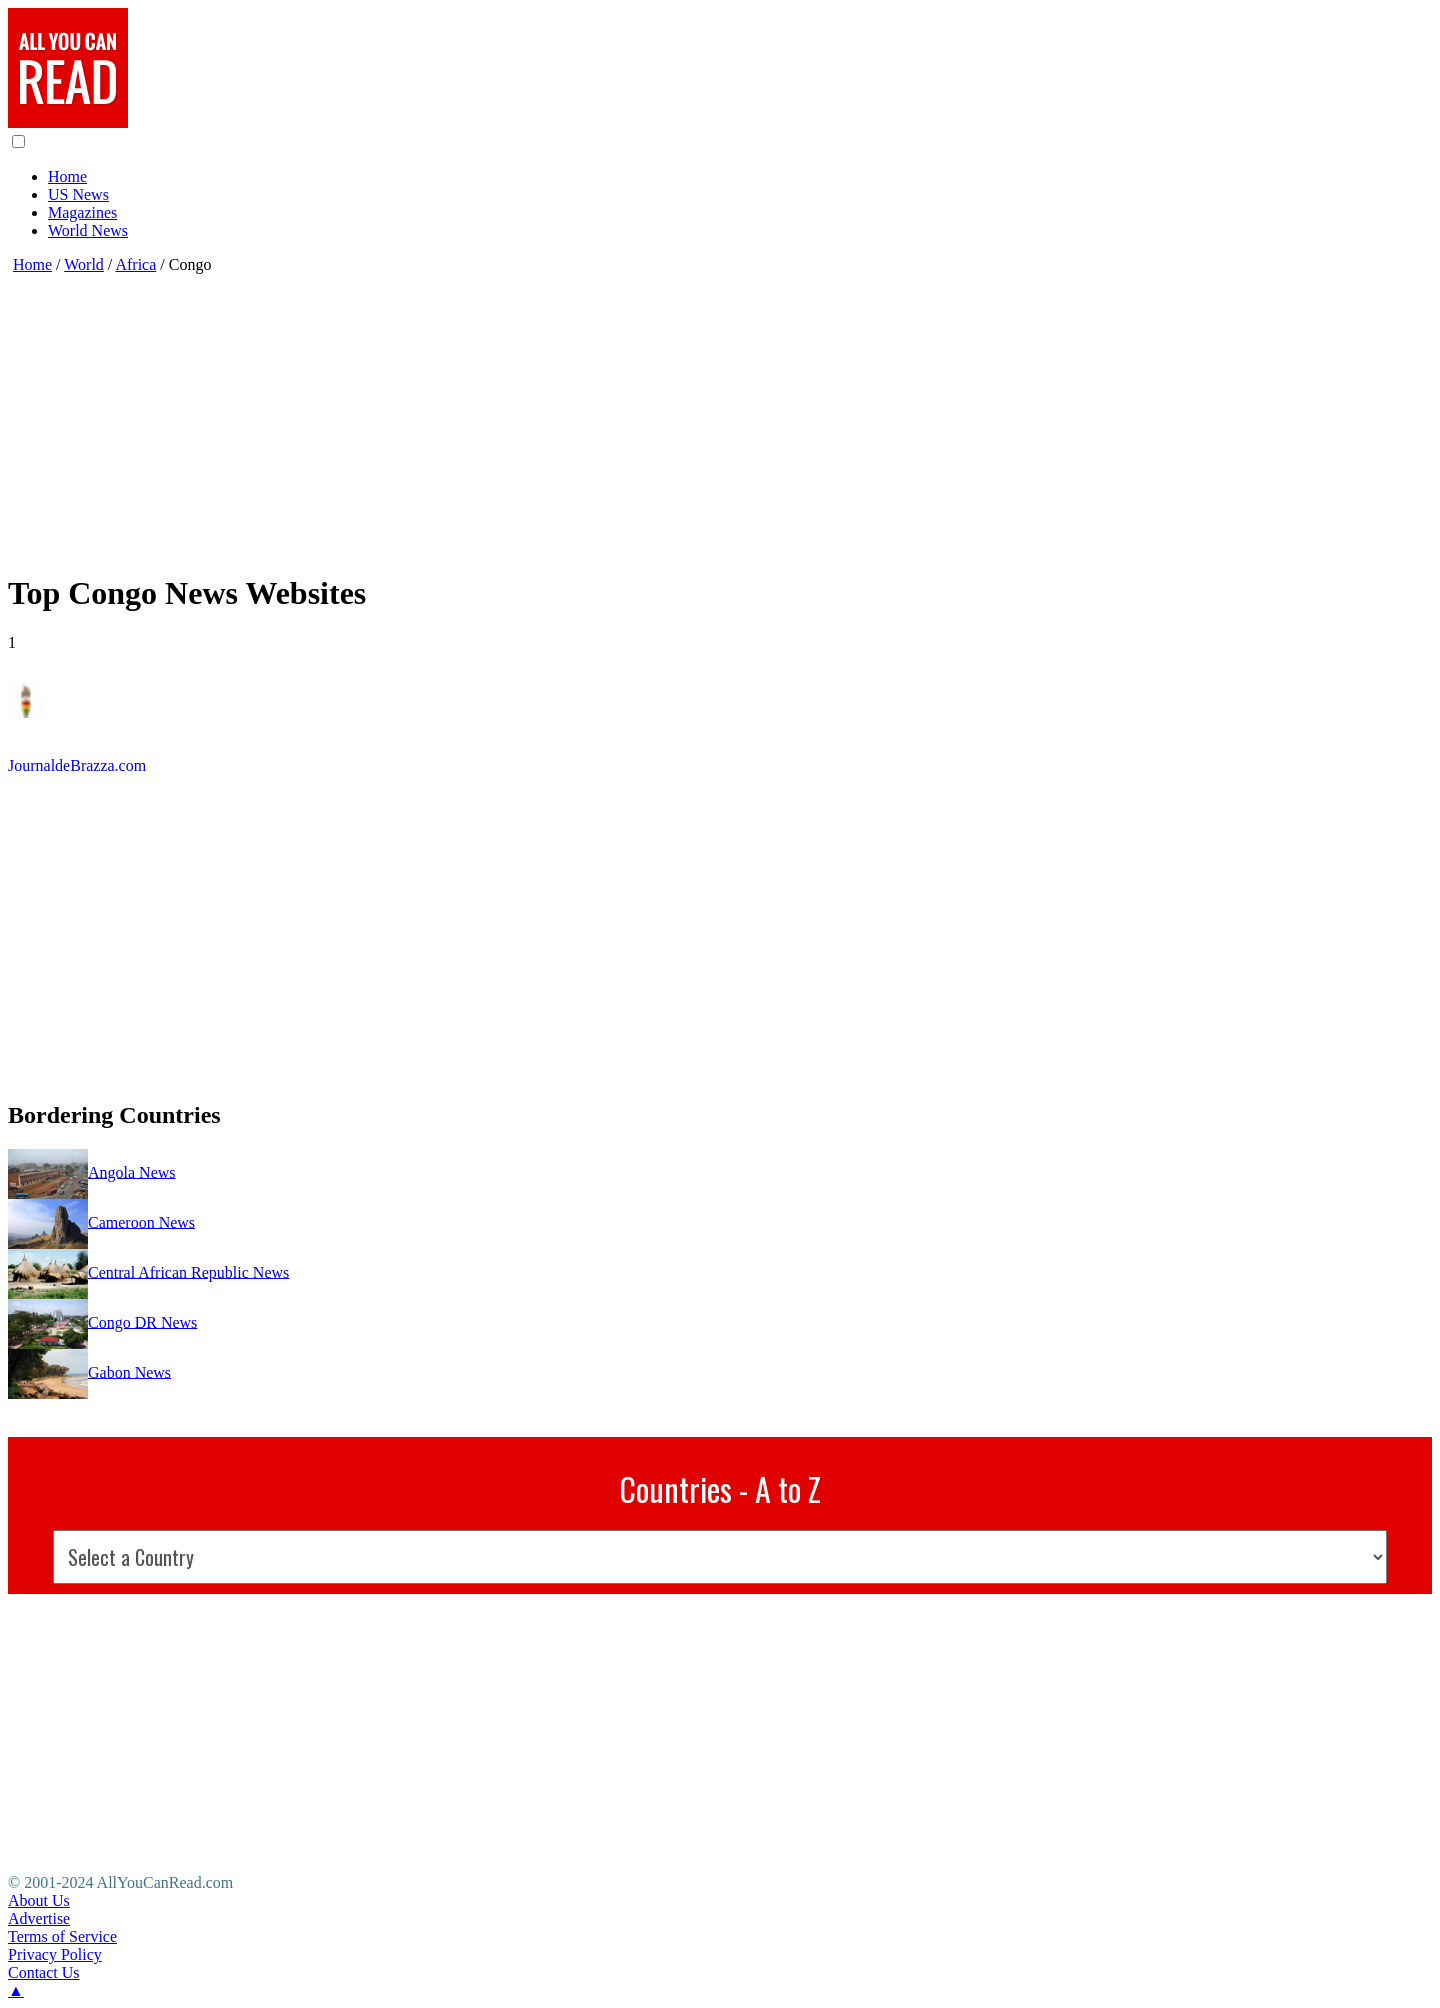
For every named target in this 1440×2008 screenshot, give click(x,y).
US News (78, 194)
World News (88, 230)
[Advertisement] (608, 414)
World (84, 264)
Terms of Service (62, 1936)
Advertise (39, 1918)
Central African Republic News (188, 1271)
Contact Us (44, 1972)
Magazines (82, 212)
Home (67, 176)
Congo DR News (142, 1321)
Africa (135, 264)
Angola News (132, 1171)
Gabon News (129, 1371)
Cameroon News (141, 1221)
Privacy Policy (55, 1954)
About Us (39, 1900)
